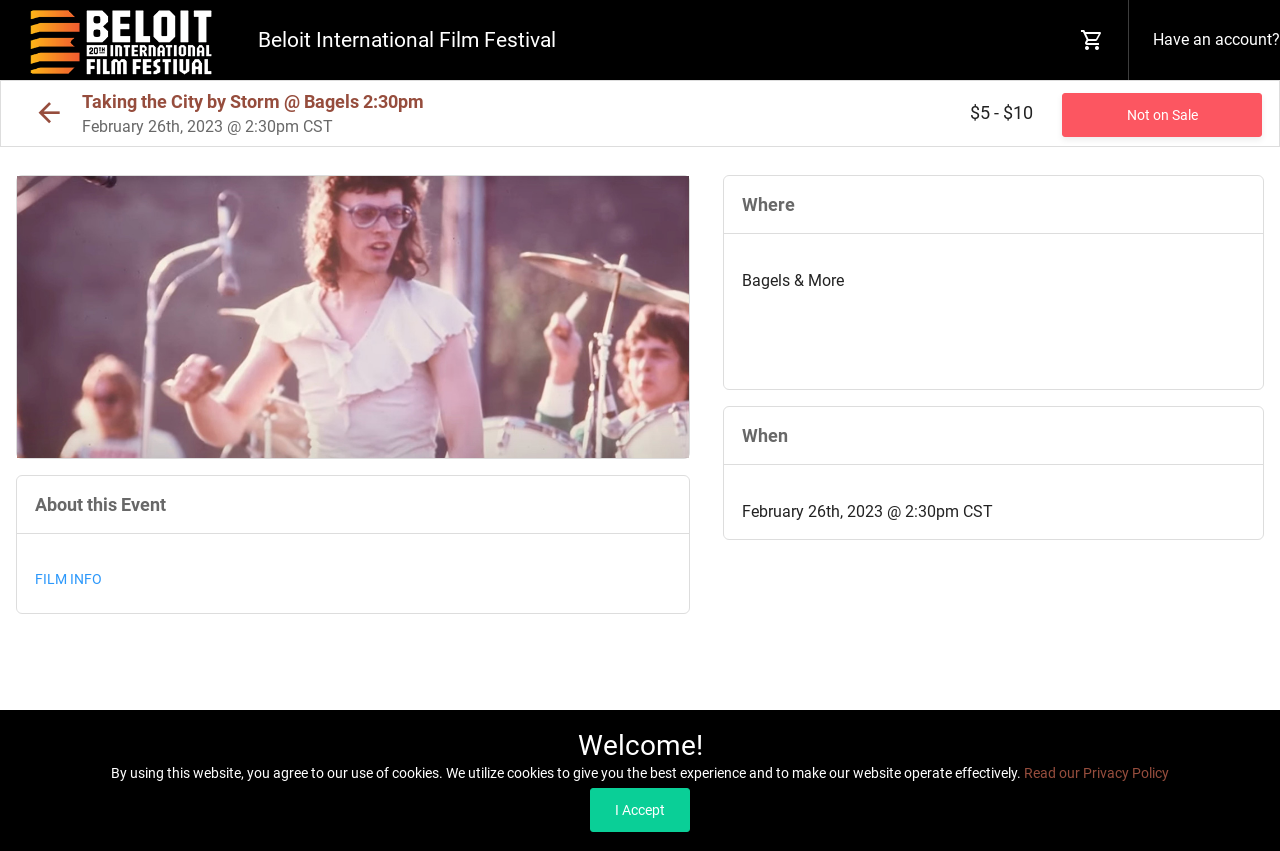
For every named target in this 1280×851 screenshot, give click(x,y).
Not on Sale (1162, 115)
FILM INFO (68, 579)
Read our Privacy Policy (1096, 773)
